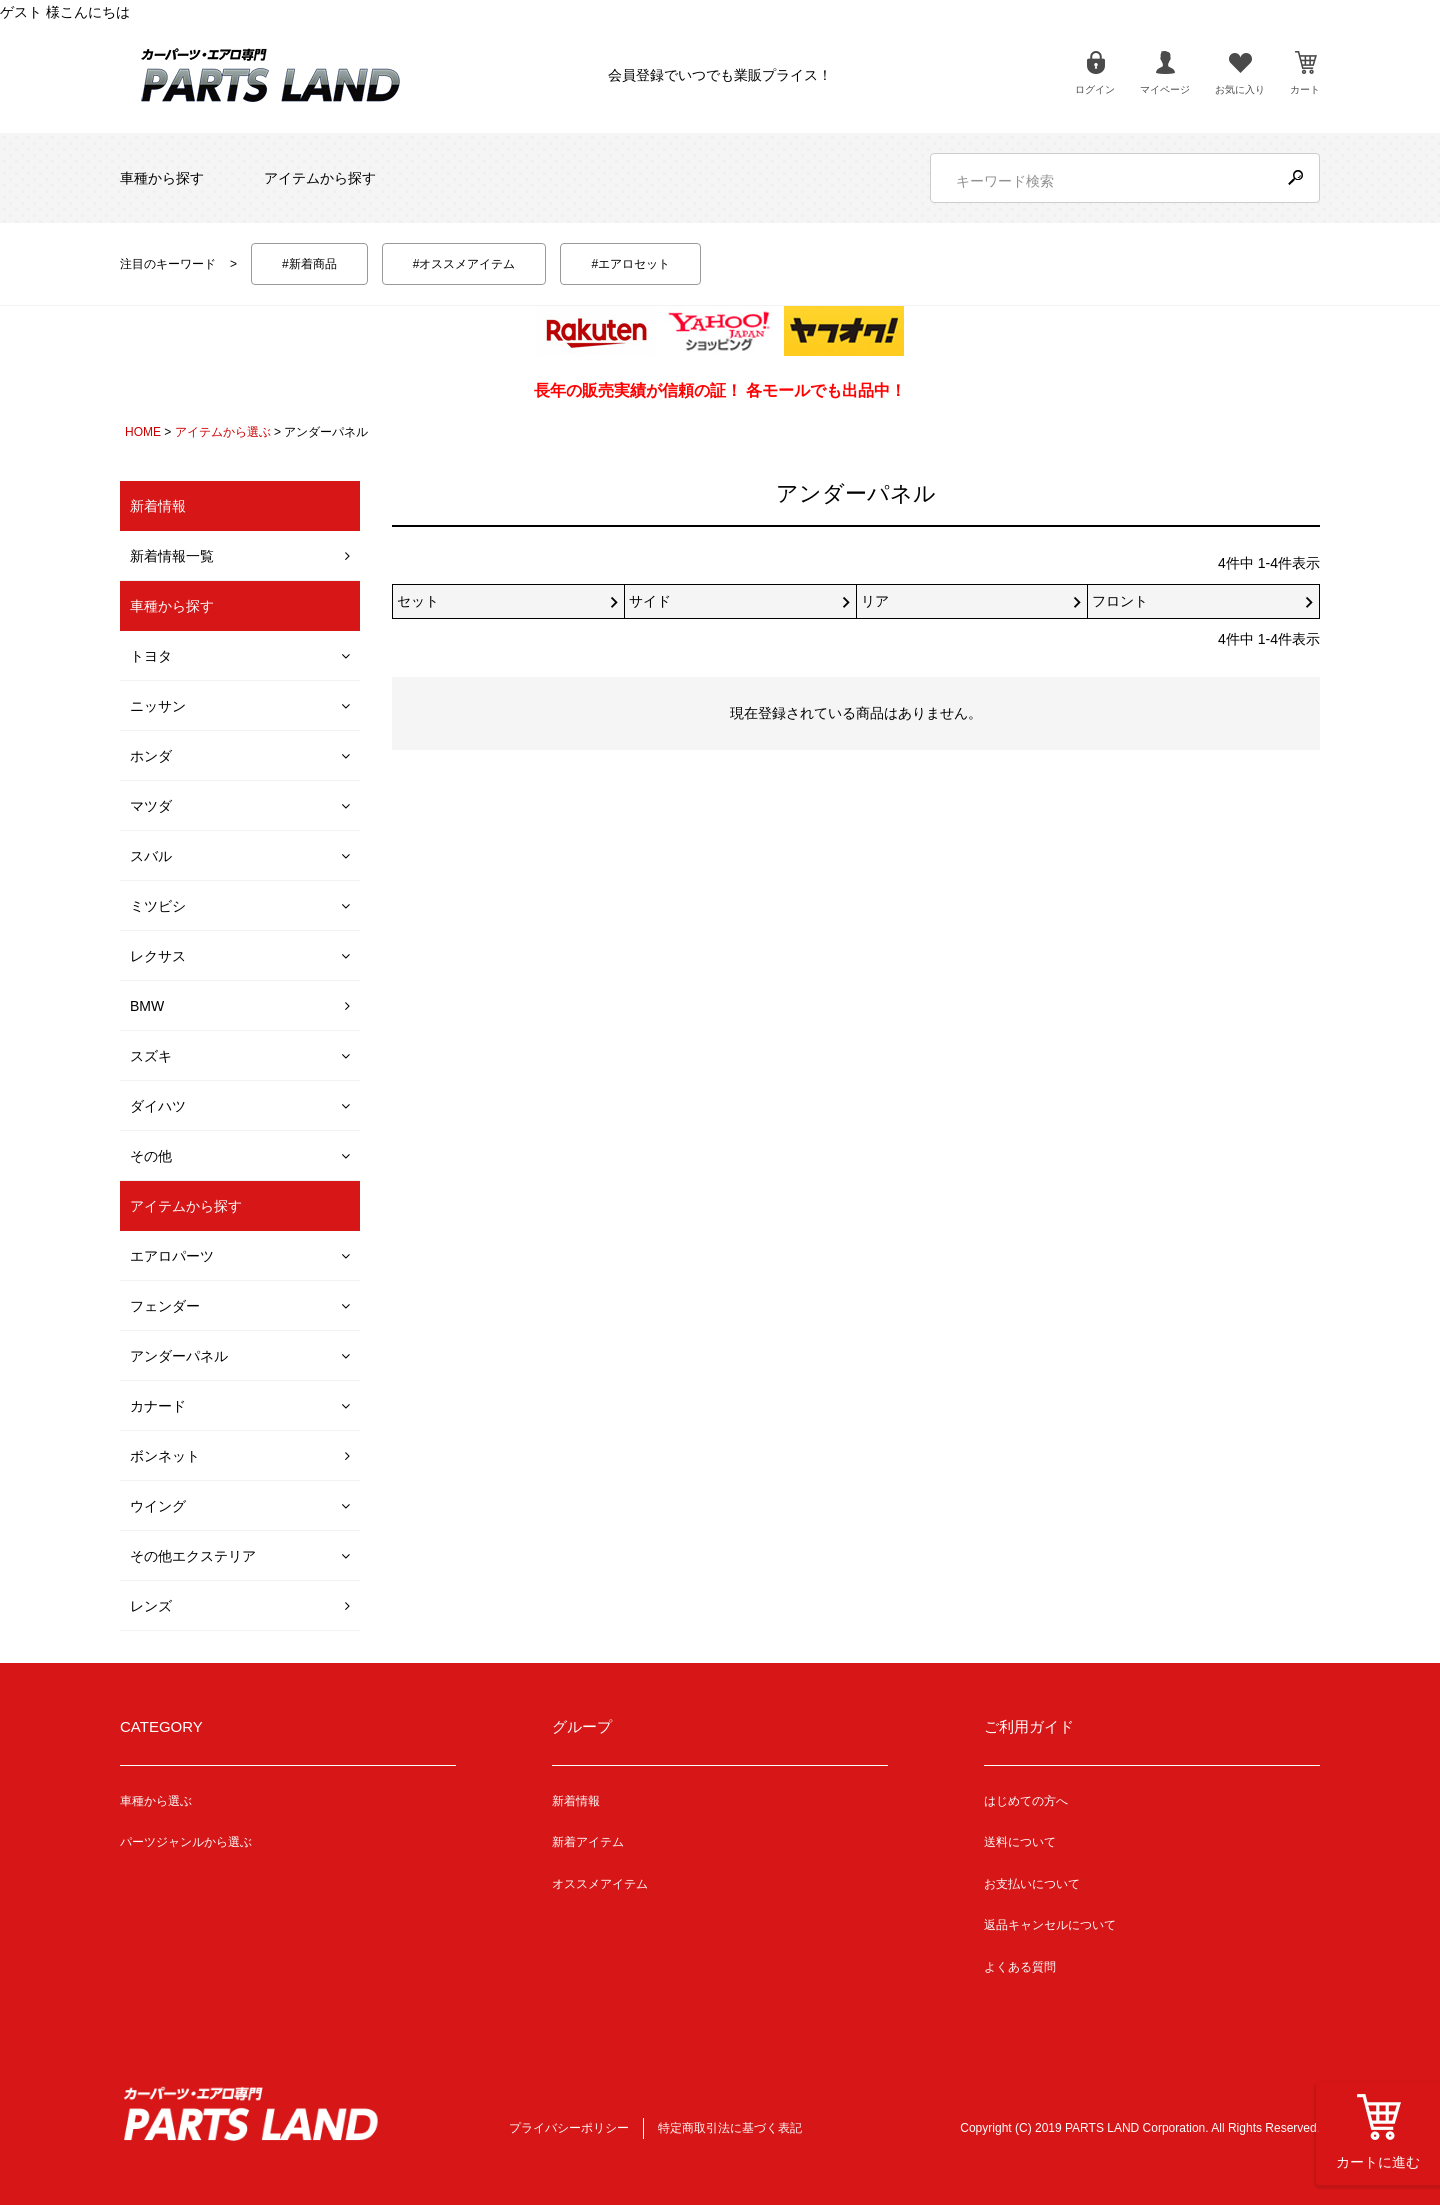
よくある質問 (1020, 1967)
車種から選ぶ (156, 1801)
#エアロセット (630, 264)
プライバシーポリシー (569, 2128)
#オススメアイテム (464, 264)
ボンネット (165, 1456)
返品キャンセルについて (1050, 1925)
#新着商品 (309, 264)
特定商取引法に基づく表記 (730, 2128)
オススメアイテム (600, 1884)
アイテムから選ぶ (223, 432)
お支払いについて (1032, 1884)
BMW (147, 1006)
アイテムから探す (320, 178)
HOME (143, 432)
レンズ (151, 1606)
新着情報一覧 (172, 556)
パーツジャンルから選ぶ (186, 1842)
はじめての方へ (1026, 1801)
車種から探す (162, 178)
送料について (1020, 1842)
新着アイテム (588, 1842)
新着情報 (576, 1801)
